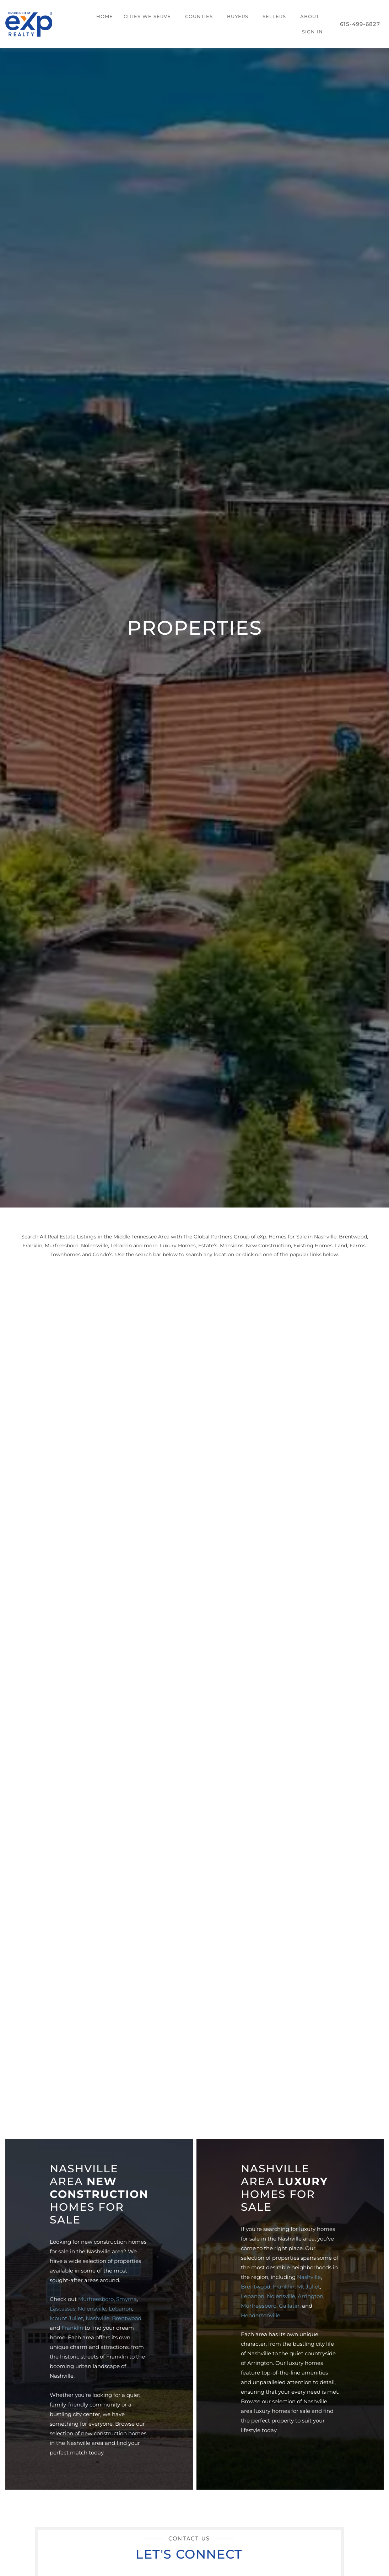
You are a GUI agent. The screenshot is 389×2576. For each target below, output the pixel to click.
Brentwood (126, 2318)
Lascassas (62, 2308)
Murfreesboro (96, 2299)
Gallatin (289, 2305)
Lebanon (120, 2308)
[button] (149, 16)
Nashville (97, 2318)
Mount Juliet (66, 2318)
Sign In (312, 31)
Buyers (237, 16)
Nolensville (92, 2308)
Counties (199, 16)
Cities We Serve (147, 16)
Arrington (310, 2296)
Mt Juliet (308, 2286)
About (309, 16)
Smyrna (126, 2299)
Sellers (274, 16)
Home (104, 16)
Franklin (72, 2327)
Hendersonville (260, 2315)
